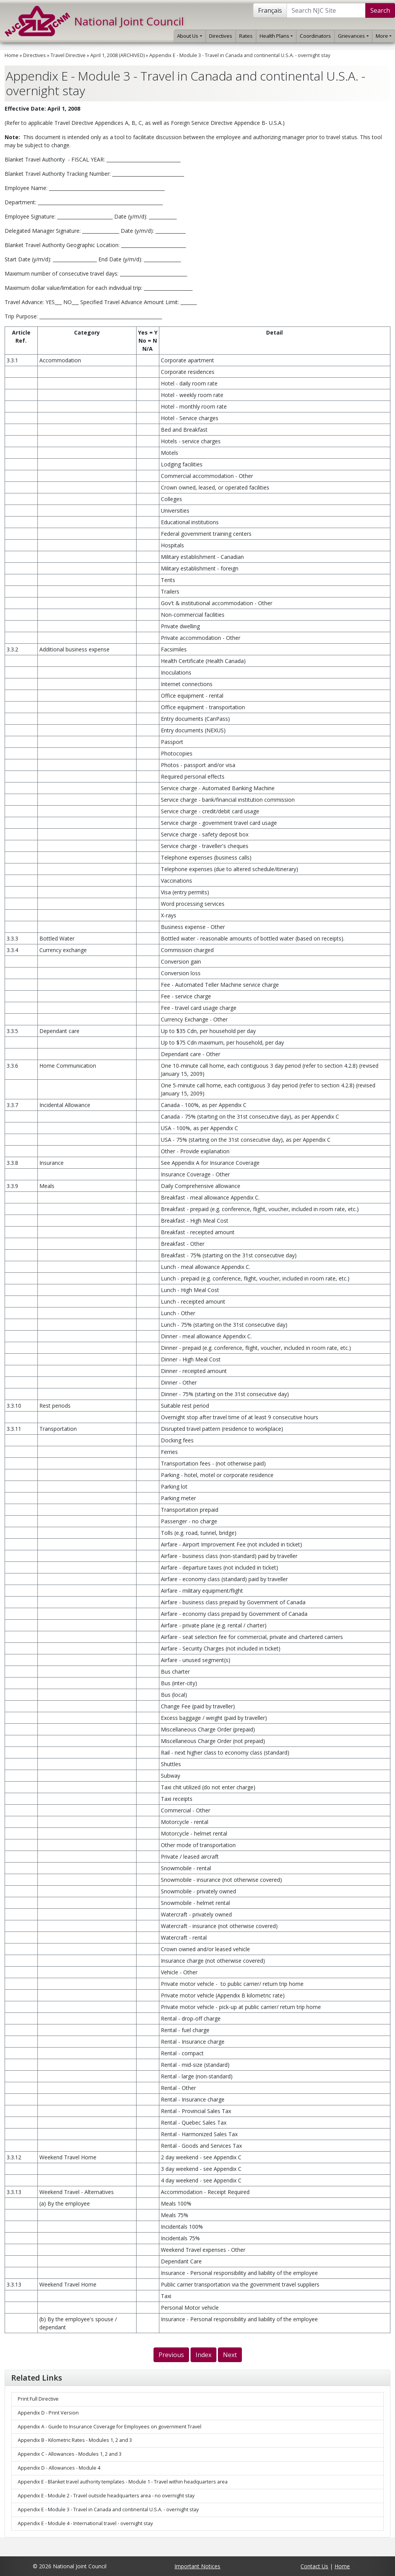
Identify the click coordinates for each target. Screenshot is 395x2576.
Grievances (353, 35)
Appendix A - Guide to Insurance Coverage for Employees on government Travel (109, 2426)
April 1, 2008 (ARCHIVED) (117, 55)
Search (380, 10)
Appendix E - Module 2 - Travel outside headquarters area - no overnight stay (106, 2495)
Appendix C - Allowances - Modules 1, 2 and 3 (70, 2454)
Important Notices (197, 2566)
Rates (246, 35)
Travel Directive (68, 55)
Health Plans (276, 35)
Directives (220, 35)
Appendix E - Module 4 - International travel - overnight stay (85, 2523)
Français (270, 10)
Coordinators (315, 35)
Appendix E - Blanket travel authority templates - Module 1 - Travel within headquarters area (123, 2481)
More (384, 35)
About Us (189, 35)
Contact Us (314, 2566)
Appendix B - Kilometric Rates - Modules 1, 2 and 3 (75, 2440)
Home (12, 55)
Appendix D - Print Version (48, 2412)
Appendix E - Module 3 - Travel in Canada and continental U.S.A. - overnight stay (239, 55)
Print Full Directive (38, 2399)
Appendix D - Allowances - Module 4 (59, 2468)
